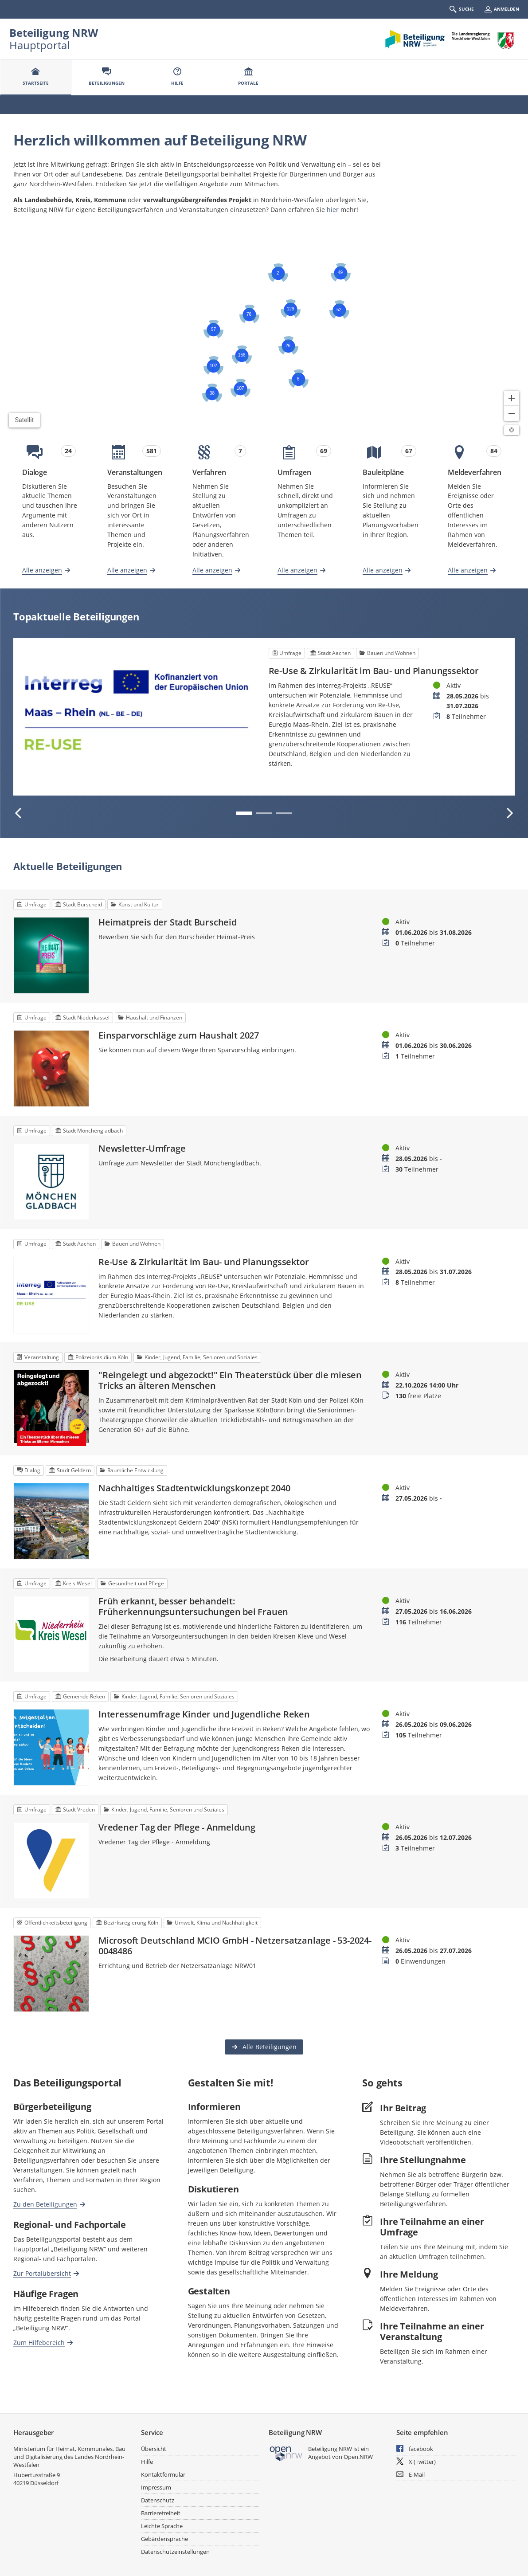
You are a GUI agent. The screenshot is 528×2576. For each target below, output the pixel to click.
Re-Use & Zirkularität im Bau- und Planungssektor (374, 671)
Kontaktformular (163, 2474)
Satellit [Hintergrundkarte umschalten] (24, 419)
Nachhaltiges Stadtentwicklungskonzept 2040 (194, 1488)
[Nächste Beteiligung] (509, 813)
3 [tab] (284, 813)
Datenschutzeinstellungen (175, 2552)
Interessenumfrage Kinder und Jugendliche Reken (204, 1714)
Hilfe (147, 2462)
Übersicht (153, 2449)
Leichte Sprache (162, 2526)
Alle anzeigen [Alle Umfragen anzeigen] (297, 570)
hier (333, 209)
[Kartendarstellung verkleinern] (511, 413)
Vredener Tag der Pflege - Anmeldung (176, 1827)
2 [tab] (264, 813)
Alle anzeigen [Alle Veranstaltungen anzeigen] (127, 570)
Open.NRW (358, 2457)
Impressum (156, 2487)
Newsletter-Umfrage (141, 1148)
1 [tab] (244, 813)
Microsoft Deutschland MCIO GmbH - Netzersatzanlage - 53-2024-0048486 (235, 1946)
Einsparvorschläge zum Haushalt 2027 (178, 1035)
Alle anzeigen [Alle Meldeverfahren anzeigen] (468, 570)
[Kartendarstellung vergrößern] (511, 398)
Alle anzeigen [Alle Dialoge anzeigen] (42, 570)
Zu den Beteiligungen (45, 2204)
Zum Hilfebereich (39, 2342)
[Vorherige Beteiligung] (18, 813)
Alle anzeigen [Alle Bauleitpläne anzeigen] (383, 570)
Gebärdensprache (164, 2539)
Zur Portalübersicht (42, 2273)
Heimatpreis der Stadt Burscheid (167, 922)
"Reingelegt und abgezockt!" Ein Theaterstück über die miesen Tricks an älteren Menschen (230, 1380)
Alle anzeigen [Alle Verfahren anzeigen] (212, 570)
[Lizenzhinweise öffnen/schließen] (511, 430)
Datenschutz (157, 2500)
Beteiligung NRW (53, 32)
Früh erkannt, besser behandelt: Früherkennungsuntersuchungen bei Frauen (193, 1606)
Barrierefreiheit (160, 2513)
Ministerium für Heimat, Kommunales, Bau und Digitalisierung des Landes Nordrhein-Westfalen (69, 2457)
